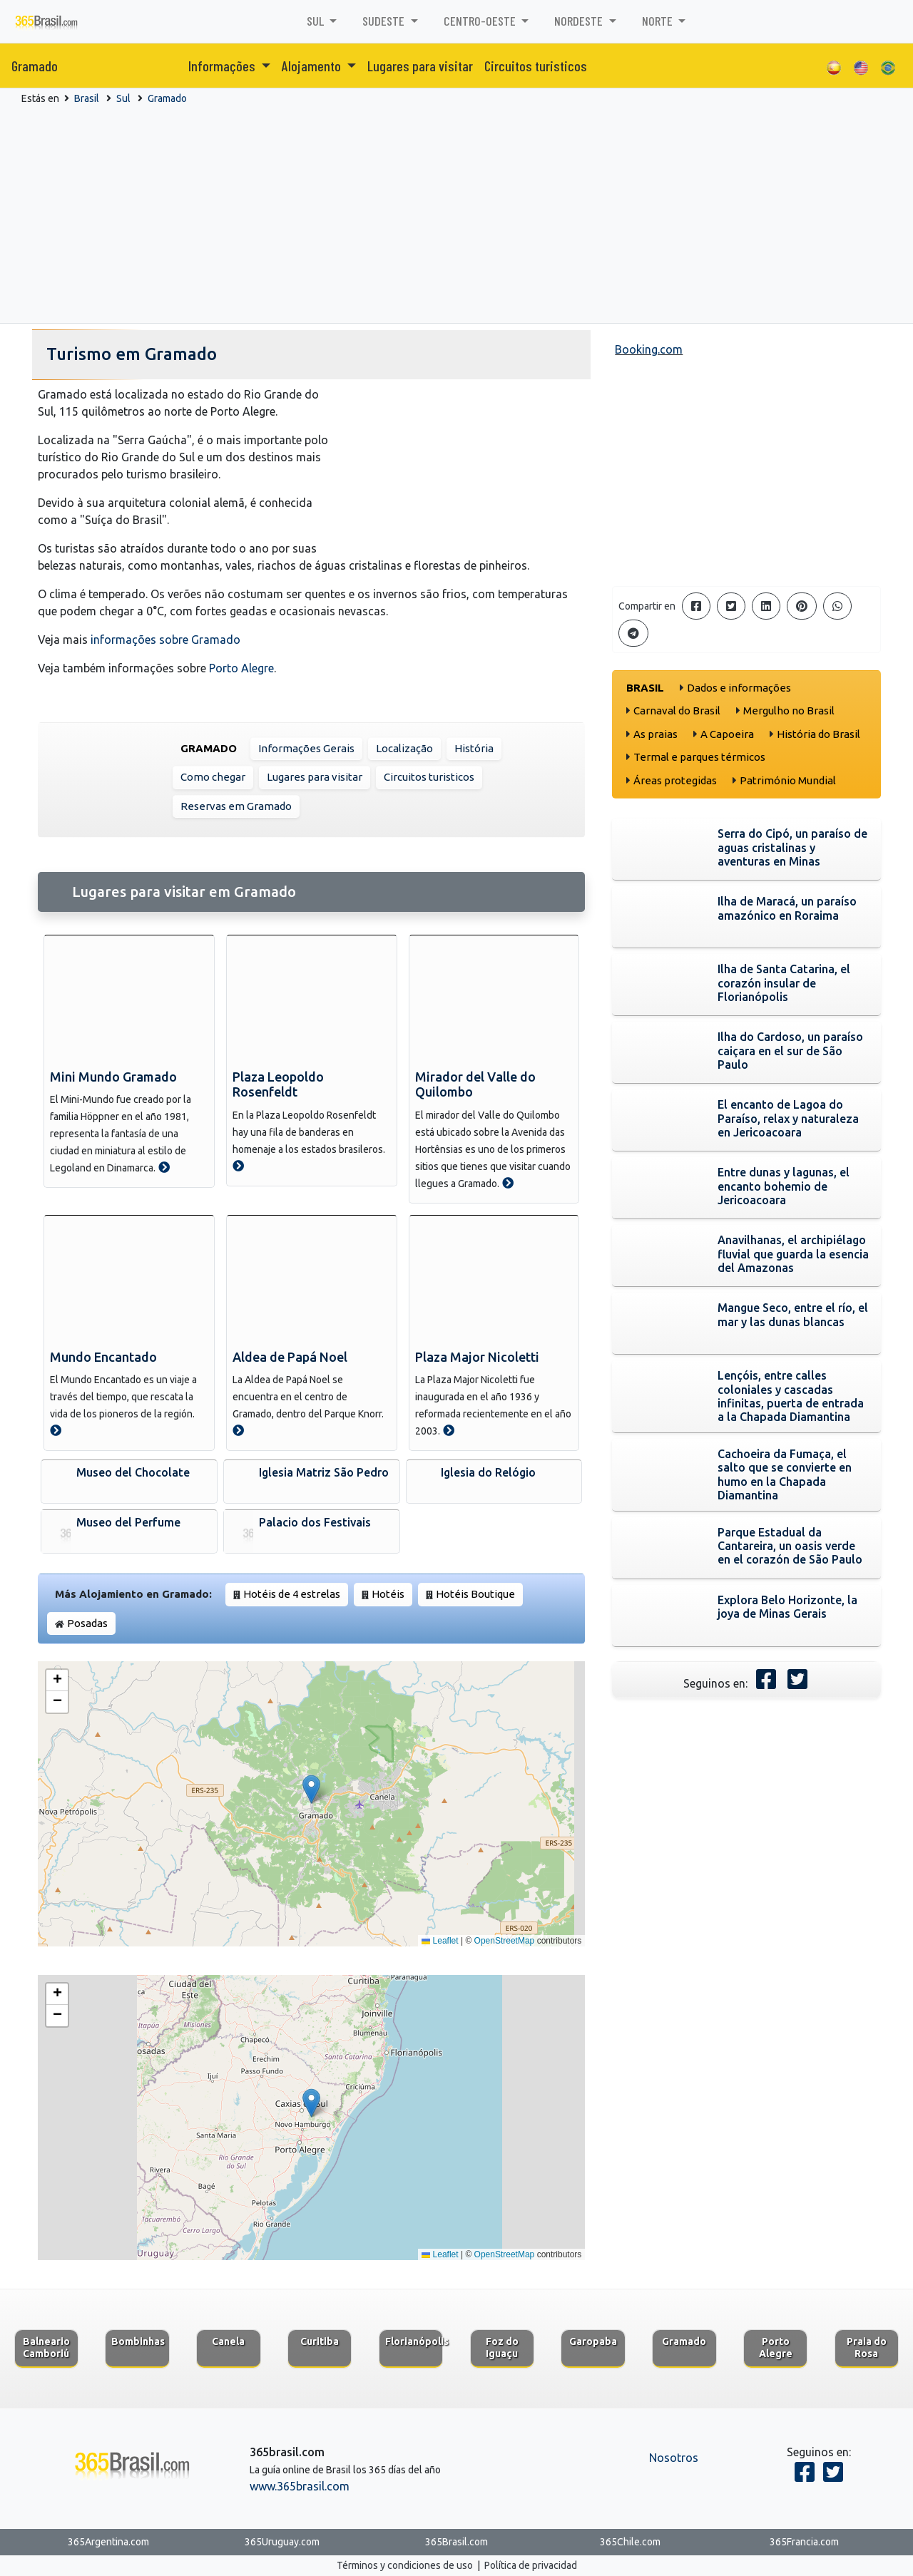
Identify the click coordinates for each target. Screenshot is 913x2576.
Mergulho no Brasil (789, 710)
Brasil (86, 98)
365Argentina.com (108, 2541)
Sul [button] (317, 21)
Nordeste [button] (580, 21)
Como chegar (212, 777)
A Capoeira (727, 734)
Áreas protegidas (675, 780)
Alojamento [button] (313, 65)
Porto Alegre (241, 668)
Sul (123, 98)
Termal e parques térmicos (699, 757)
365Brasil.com (456, 2541)
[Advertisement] (456, 213)
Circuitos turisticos (535, 65)
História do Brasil (818, 734)
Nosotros (673, 2457)
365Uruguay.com (282, 2541)
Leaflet (440, 1941)
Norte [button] (658, 21)
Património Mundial (788, 780)
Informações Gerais (306, 748)
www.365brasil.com (300, 2486)
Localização (404, 748)
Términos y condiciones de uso (405, 2565)
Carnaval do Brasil (676, 710)
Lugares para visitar (420, 65)
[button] (311, 1789)
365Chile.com (630, 2541)
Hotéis (388, 1594)
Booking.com (649, 349)
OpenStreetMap (504, 1941)
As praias (655, 734)
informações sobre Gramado (165, 639)
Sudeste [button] (384, 21)
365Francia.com (804, 2541)
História (474, 748)
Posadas (87, 1623)
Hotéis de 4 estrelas (291, 1594)
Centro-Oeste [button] (481, 21)
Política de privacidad (530, 2565)
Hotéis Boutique (475, 1594)
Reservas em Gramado (236, 806)
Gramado (34, 65)
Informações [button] (223, 65)
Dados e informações (739, 688)
